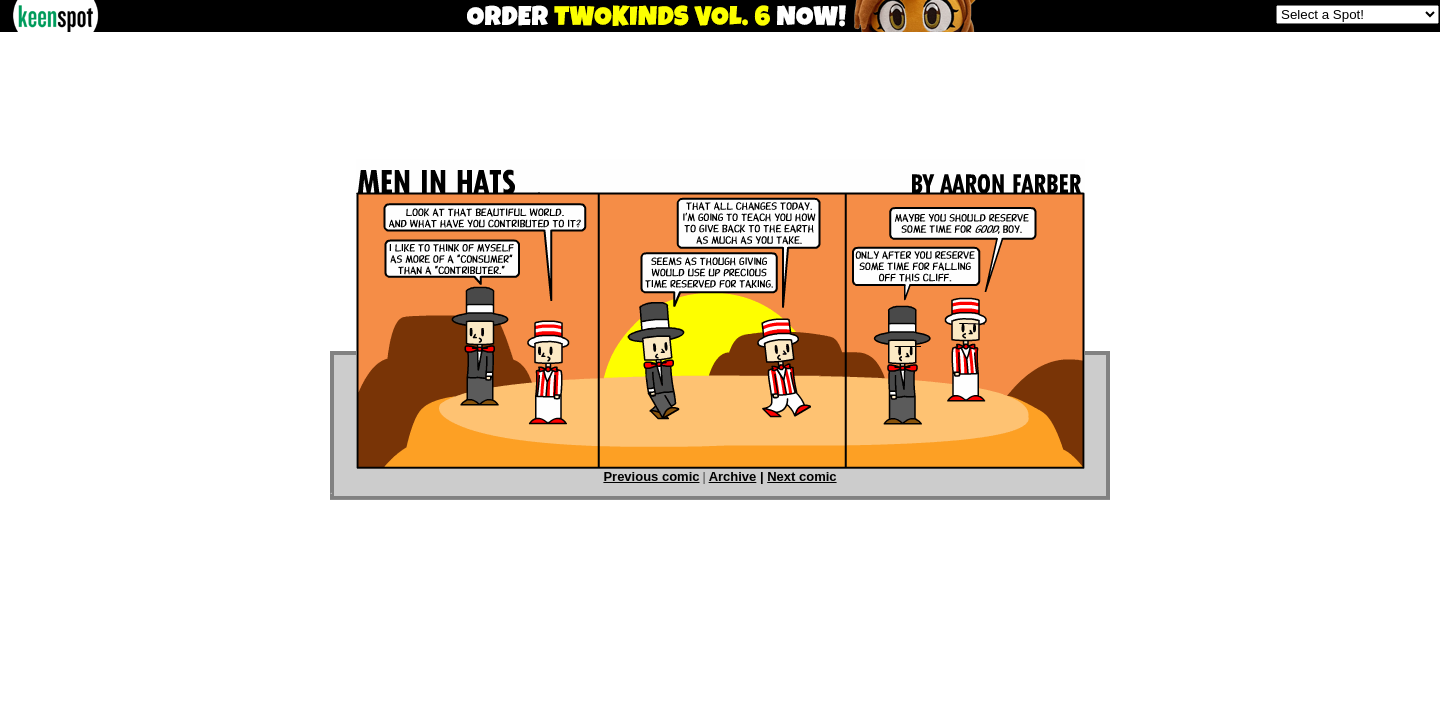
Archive (733, 476)
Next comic (801, 476)
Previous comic (651, 476)
